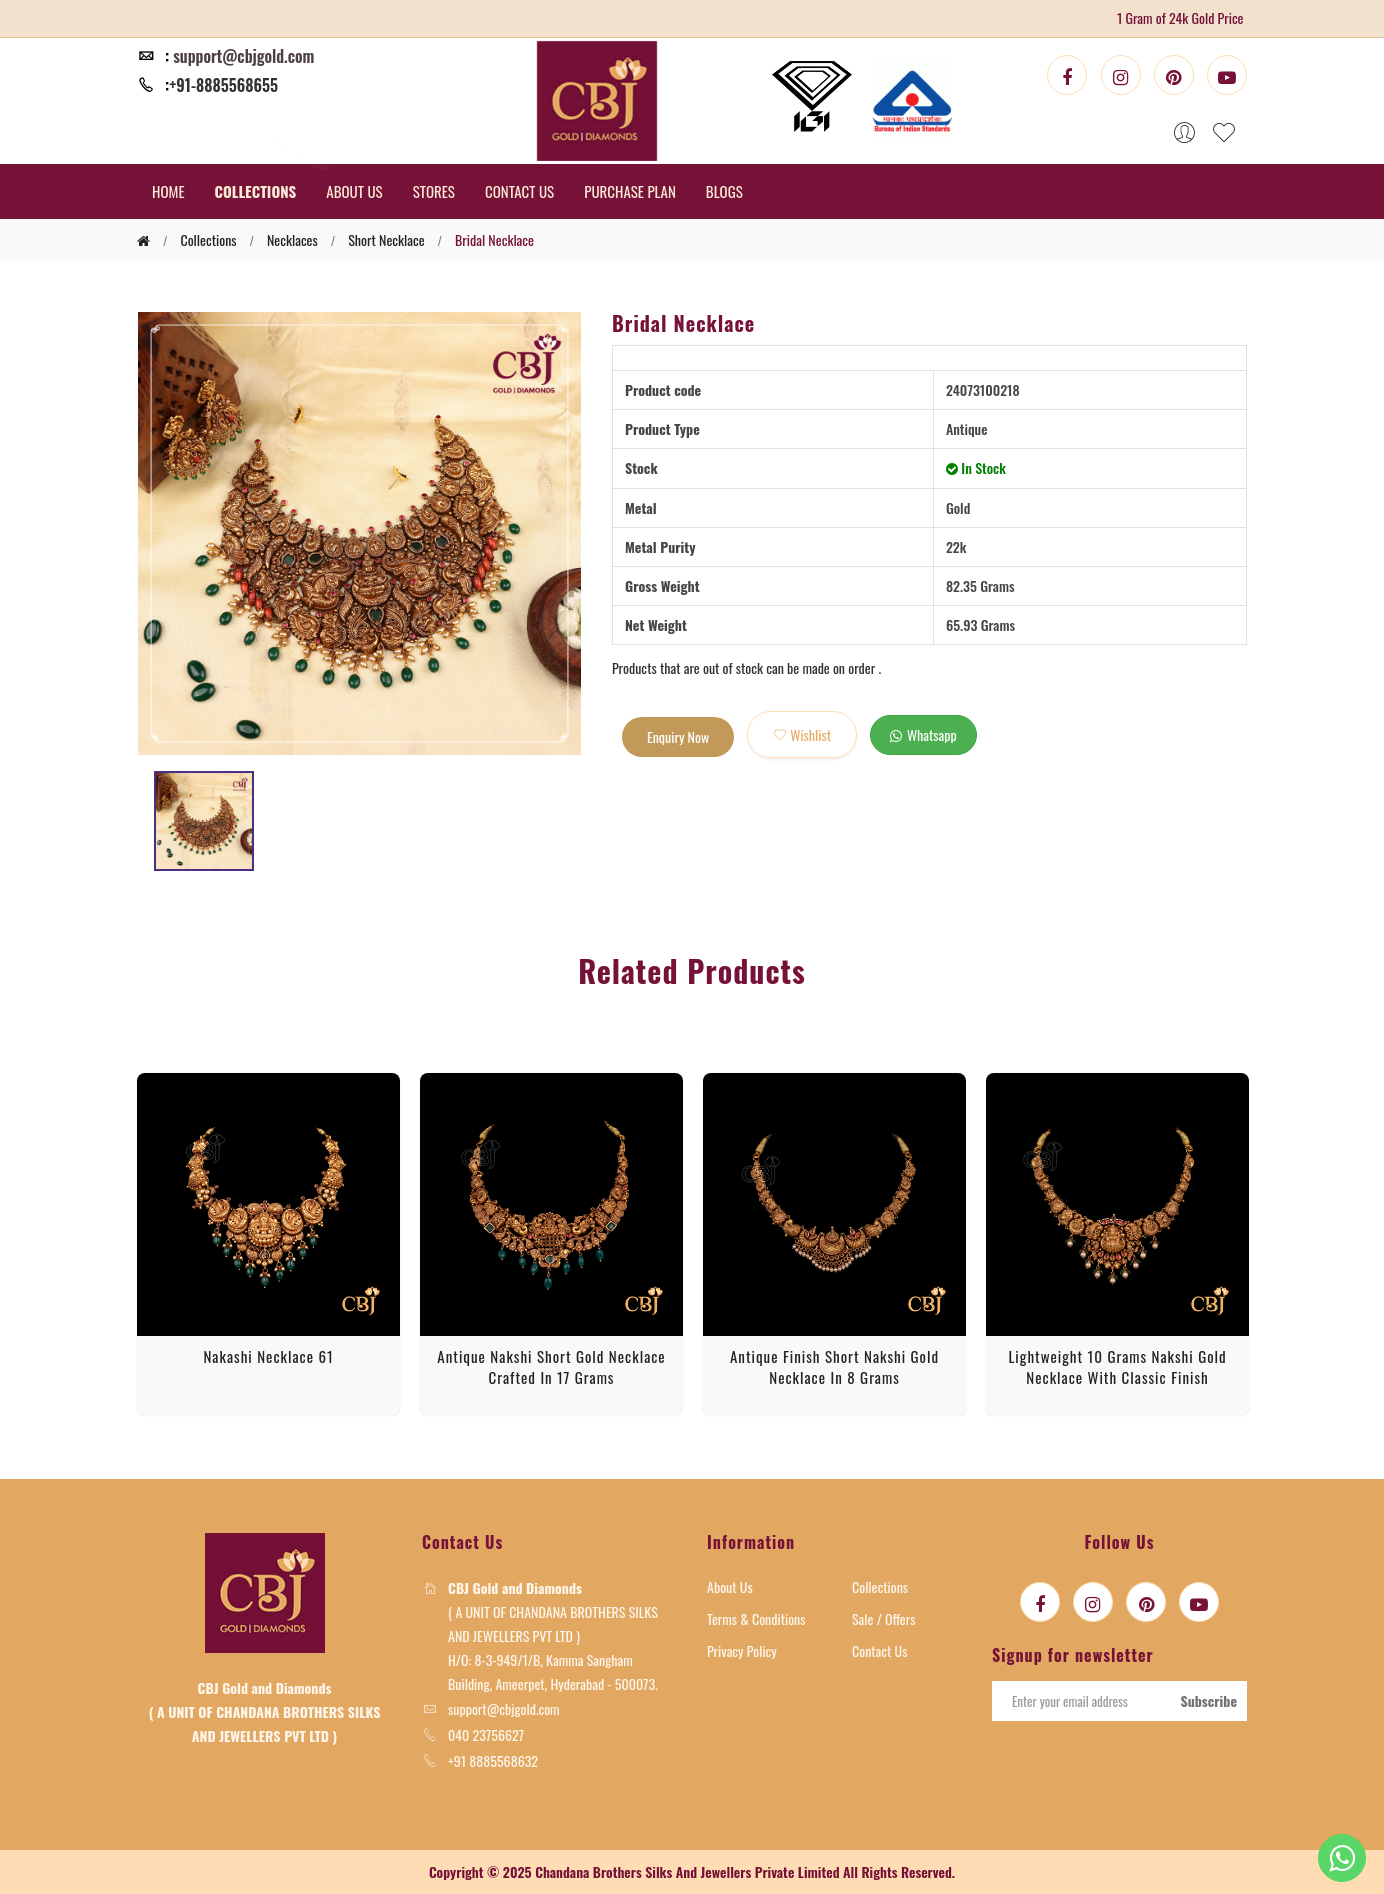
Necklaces (292, 239)
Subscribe (1208, 1700)
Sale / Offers (884, 1618)
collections (208, 239)
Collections (880, 1586)
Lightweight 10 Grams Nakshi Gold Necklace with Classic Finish (1117, 1366)
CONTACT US (519, 191)
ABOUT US (354, 191)
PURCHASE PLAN (630, 191)
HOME (168, 191)
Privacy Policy (742, 1650)
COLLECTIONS (256, 191)
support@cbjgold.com (243, 56)
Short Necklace (386, 239)
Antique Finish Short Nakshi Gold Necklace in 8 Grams (834, 1366)
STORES (434, 191)
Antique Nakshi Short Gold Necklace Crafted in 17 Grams (551, 1366)
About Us (730, 1586)
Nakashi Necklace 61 (268, 1356)
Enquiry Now (678, 736)
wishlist (802, 734)
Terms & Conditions (756, 1618)
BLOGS (724, 191)
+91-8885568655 (223, 85)
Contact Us (879, 1650)
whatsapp (923, 734)
